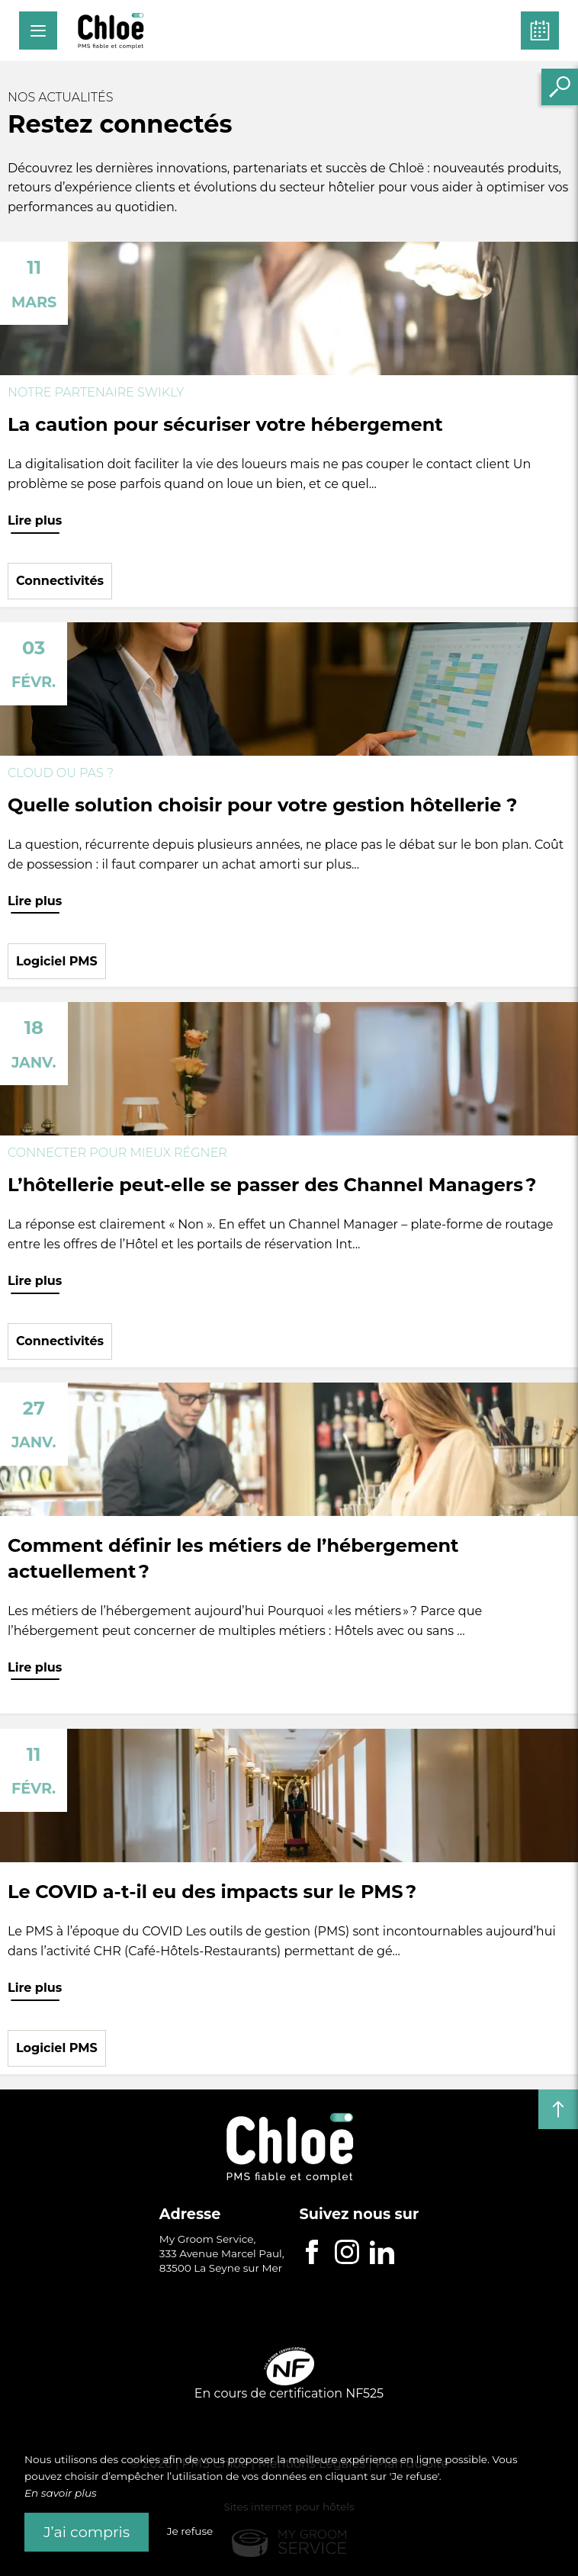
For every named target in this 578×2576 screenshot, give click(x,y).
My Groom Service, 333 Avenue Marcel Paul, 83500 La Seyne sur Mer (221, 2253)
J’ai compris (86, 2532)
